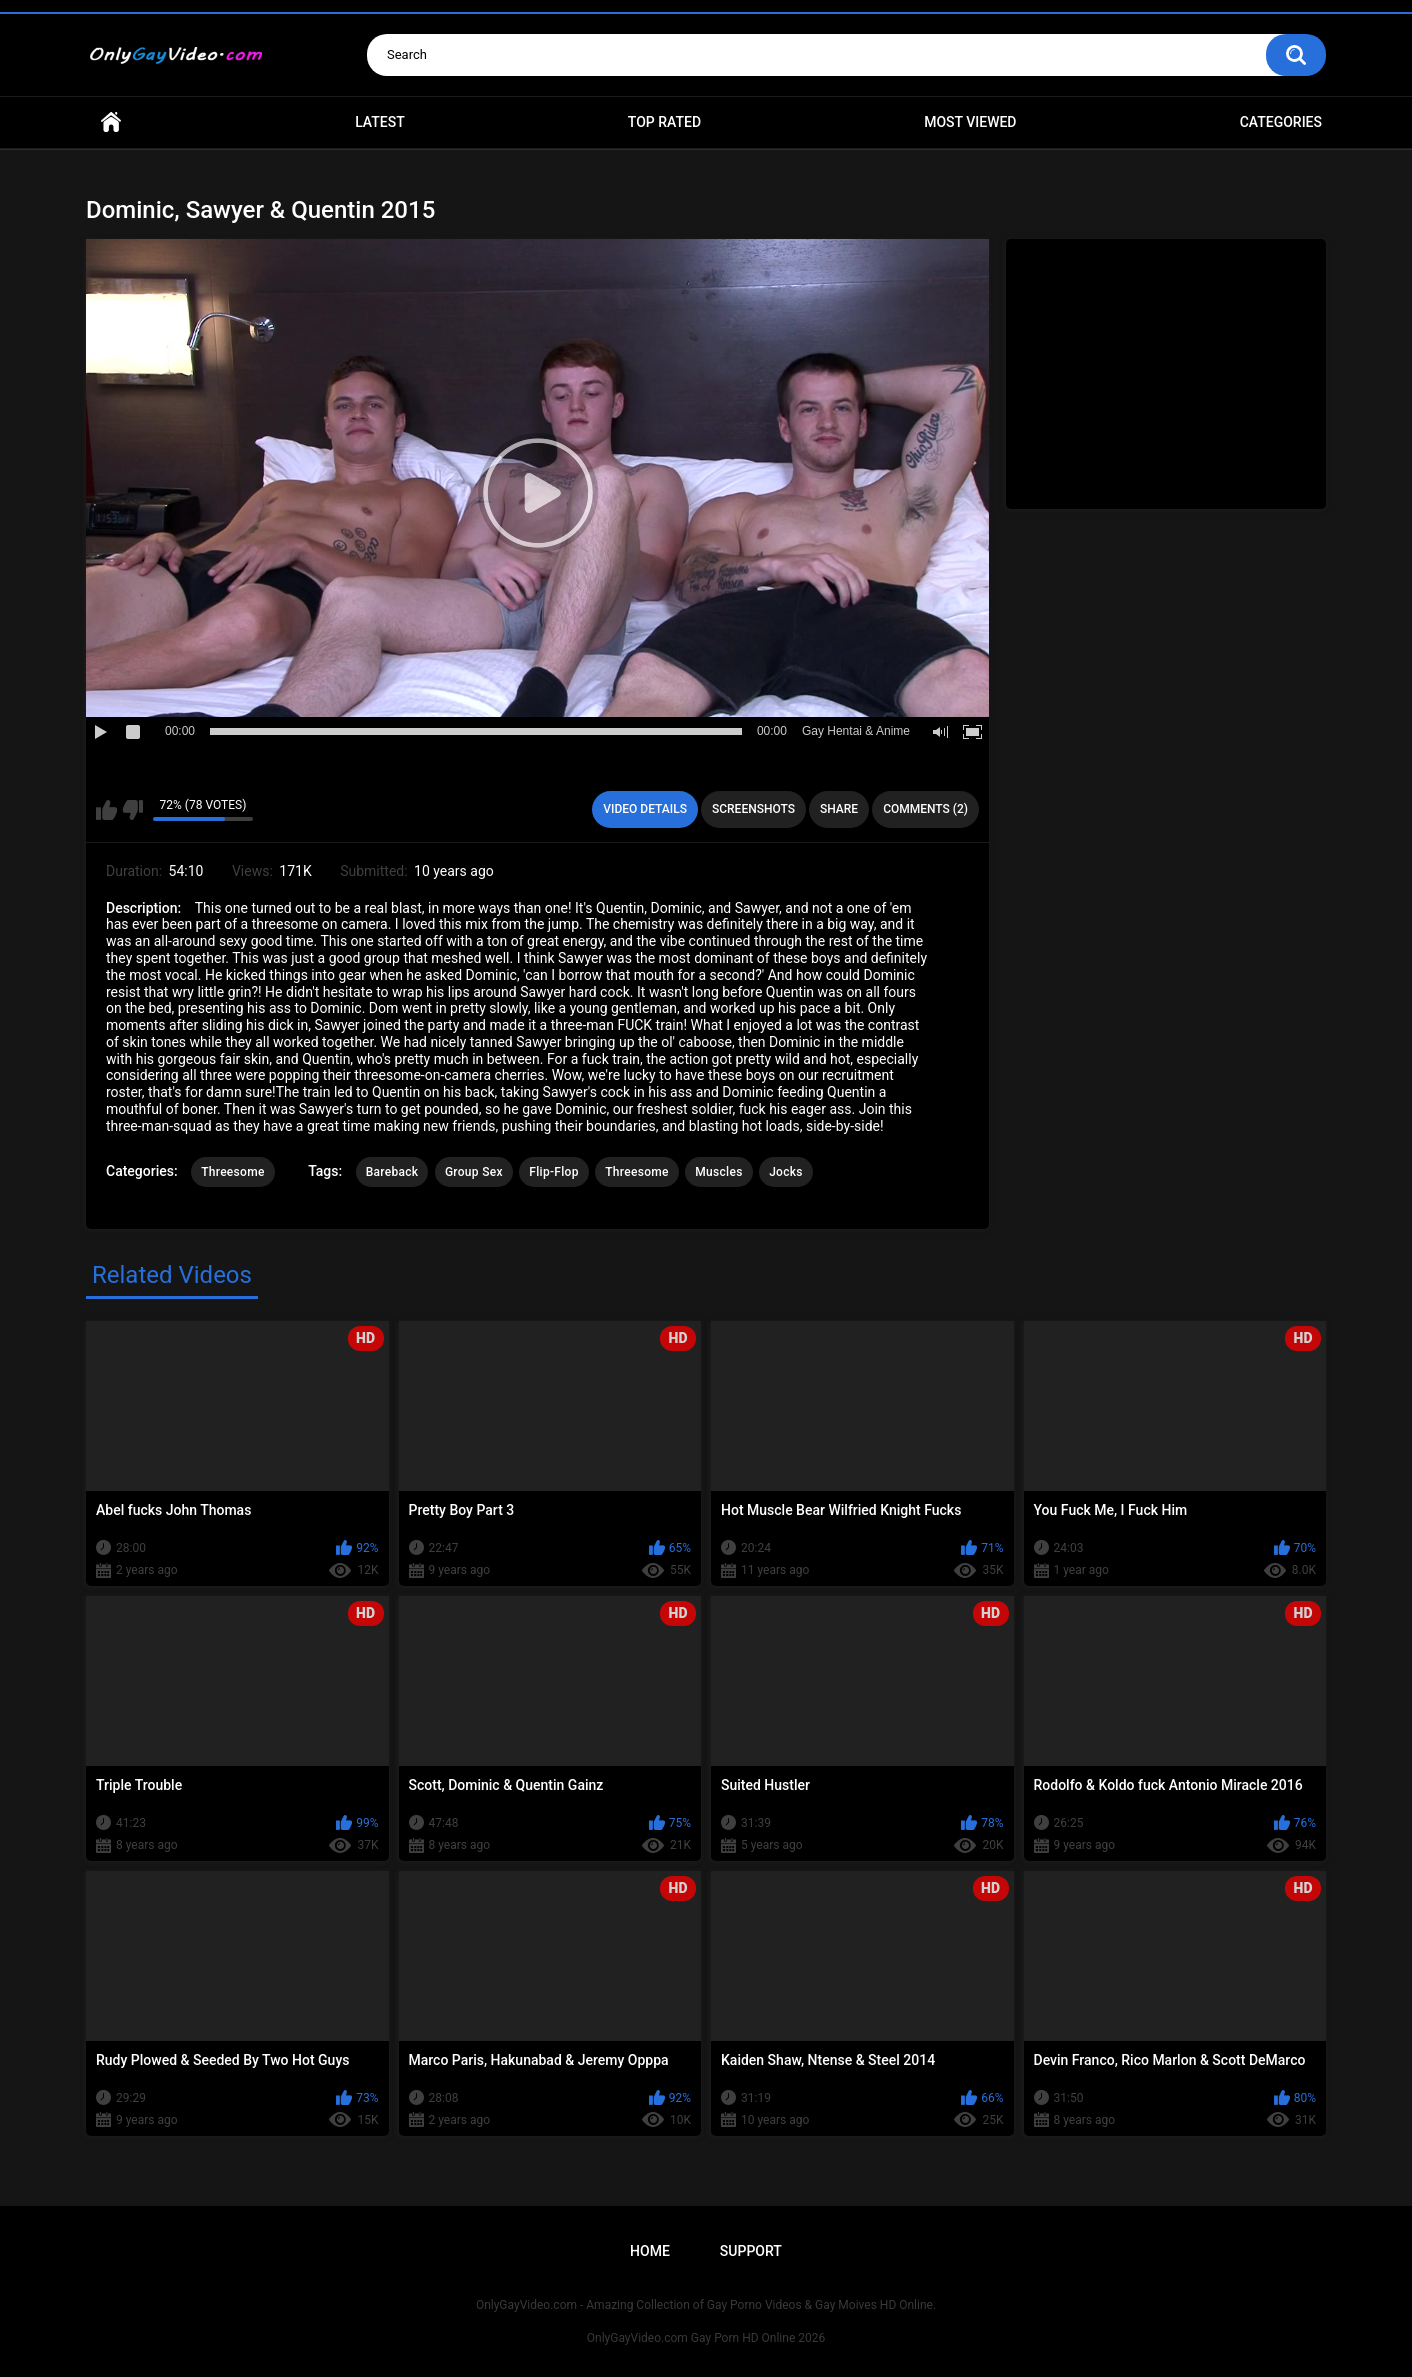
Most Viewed (970, 122)
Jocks (786, 1172)
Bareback (392, 1172)
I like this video (106, 810)
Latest (380, 122)
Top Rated (664, 122)
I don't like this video (132, 810)
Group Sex (474, 1172)
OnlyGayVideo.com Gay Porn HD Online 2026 (706, 2338)
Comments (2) (925, 809)
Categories (1281, 122)
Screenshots (753, 809)
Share (839, 809)
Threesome (233, 1172)
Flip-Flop (553, 1172)
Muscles (718, 1172)
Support (751, 2251)
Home (111, 122)
